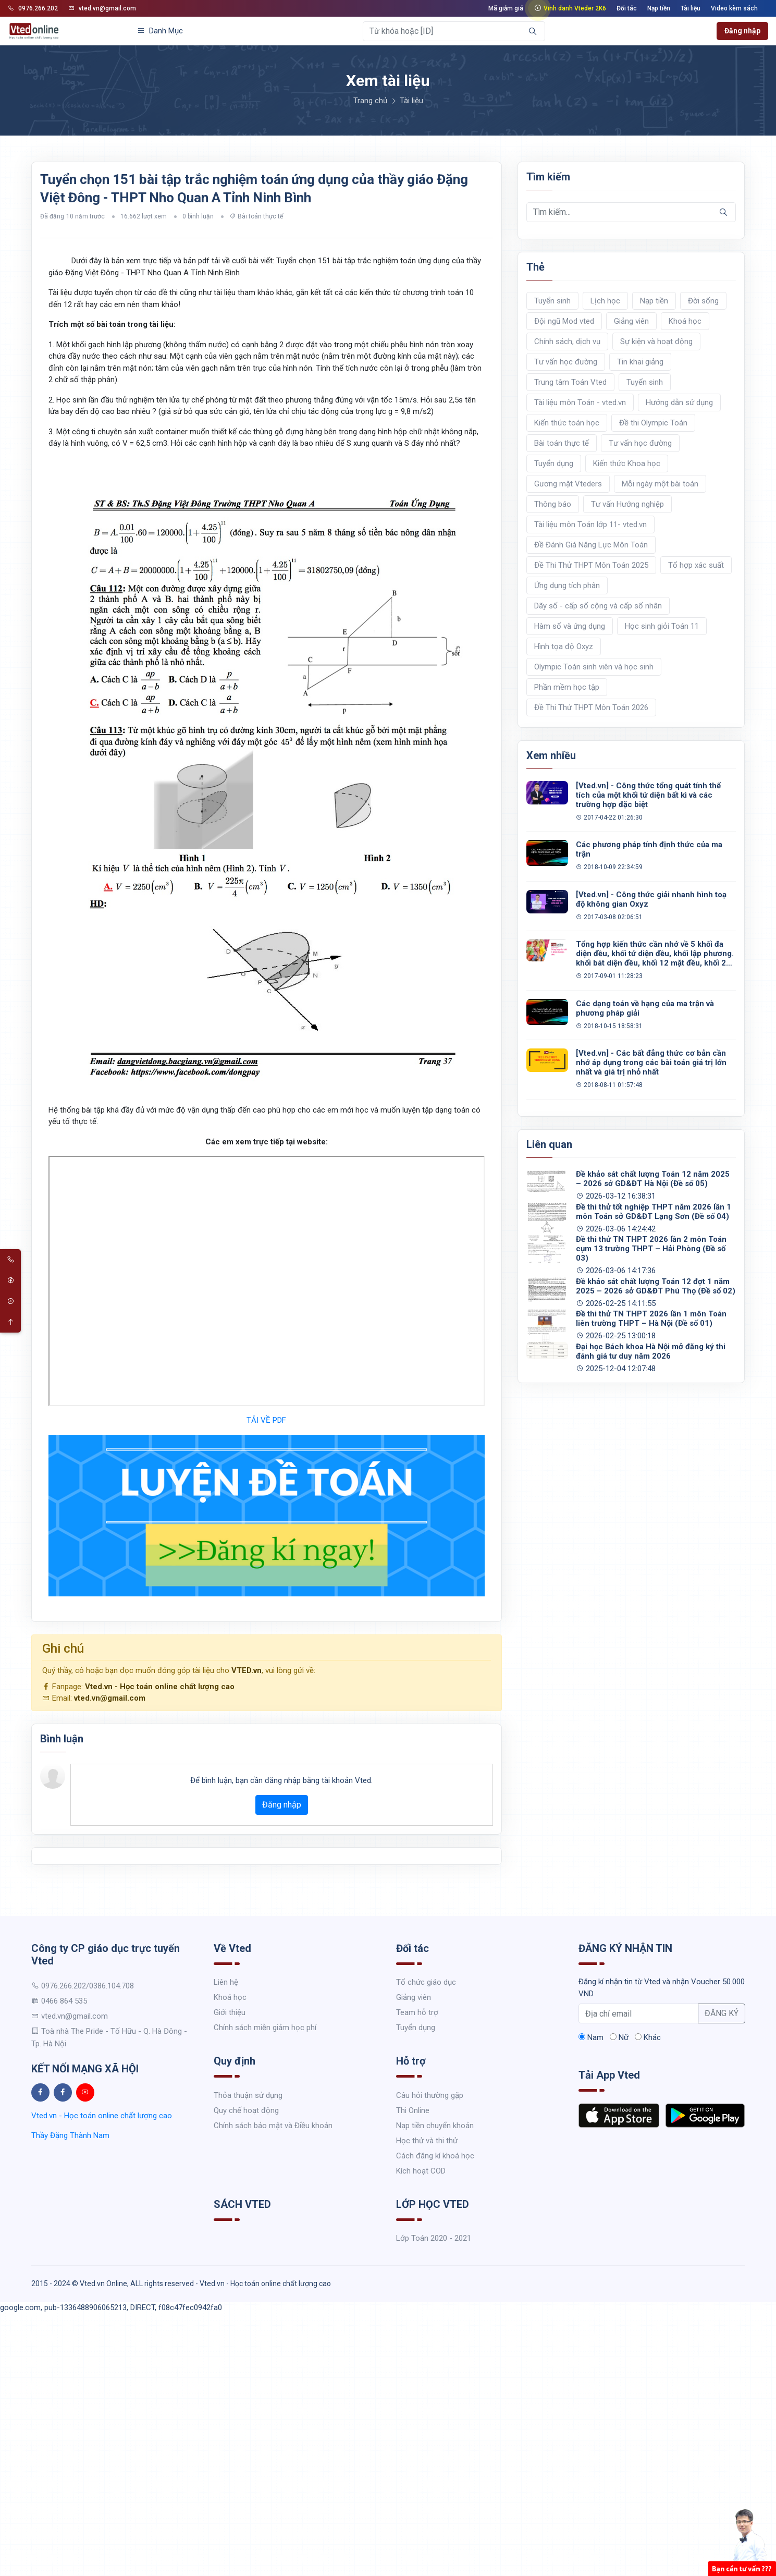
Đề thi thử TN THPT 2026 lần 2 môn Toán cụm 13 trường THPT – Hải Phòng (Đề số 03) (651, 1249)
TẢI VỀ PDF (266, 1420)
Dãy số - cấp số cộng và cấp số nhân (598, 606)
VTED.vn (246, 1670)
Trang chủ (370, 100)
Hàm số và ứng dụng (569, 626)
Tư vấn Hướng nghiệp (627, 504)
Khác (648, 2037)
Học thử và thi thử (427, 2140)
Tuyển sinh (552, 301)
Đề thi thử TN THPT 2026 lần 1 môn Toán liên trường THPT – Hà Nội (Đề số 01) (651, 1318)
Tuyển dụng (553, 463)
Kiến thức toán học (566, 423)
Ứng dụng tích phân (567, 585)
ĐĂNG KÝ (721, 2013)
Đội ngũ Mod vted (564, 321)
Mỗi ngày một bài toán (660, 484)
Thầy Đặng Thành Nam (70, 2135)
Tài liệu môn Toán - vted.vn (580, 402)
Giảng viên (631, 321)
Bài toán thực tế (260, 216)
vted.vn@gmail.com (102, 8)
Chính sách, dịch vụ (567, 341)
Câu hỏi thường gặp (429, 2095)
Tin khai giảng (640, 362)
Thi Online (412, 2110)
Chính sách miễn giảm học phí (265, 2027)
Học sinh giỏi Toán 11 (662, 626)
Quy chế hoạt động (246, 2110)
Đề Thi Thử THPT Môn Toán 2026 (591, 707)
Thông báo (552, 504)
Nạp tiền (658, 8)
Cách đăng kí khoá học (435, 2155)
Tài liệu (690, 8)
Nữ (619, 2037)
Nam (590, 2037)
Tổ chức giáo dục (426, 1982)
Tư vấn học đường (565, 362)
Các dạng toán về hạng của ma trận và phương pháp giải (645, 1008)
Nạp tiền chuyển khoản (435, 2125)
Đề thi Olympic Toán (653, 423)
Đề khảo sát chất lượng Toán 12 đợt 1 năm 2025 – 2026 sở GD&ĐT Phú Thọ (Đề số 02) (655, 1286)
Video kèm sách (734, 8)
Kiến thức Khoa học (626, 463)
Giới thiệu (229, 2012)
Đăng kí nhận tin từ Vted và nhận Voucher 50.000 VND (661, 1987)
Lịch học (605, 301)
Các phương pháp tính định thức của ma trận (649, 849)
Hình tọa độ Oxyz (563, 646)
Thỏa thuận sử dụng (248, 2095)
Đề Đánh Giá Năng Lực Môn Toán (591, 545)
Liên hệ (226, 1982)
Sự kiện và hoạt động (656, 341)
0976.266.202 (33, 8)
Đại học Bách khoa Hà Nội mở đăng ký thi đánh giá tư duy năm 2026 (650, 1351)
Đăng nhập (742, 31)
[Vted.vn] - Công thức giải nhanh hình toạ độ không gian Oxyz (651, 899)
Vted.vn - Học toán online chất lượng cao (160, 1686)
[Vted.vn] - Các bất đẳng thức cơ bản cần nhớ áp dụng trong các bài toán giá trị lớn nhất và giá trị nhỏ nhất (651, 1062)
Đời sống (703, 301)
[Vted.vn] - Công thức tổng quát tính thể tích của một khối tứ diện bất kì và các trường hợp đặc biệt (648, 795)
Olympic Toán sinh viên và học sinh (594, 667)
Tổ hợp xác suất (696, 565)
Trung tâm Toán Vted (570, 382)
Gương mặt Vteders (568, 484)
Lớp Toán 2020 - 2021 (433, 2238)
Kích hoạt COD (421, 2171)
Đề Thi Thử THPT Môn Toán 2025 (591, 565)
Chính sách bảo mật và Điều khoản (273, 2125)
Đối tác (627, 8)
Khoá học (685, 321)
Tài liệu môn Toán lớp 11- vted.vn (590, 524)
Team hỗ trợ (417, 2012)
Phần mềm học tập (566, 687)
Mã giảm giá (505, 8)
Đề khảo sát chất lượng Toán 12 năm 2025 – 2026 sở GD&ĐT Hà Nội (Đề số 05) (653, 1178)
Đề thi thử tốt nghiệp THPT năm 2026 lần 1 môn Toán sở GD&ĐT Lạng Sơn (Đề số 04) (653, 1211)
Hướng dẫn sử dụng (679, 402)
